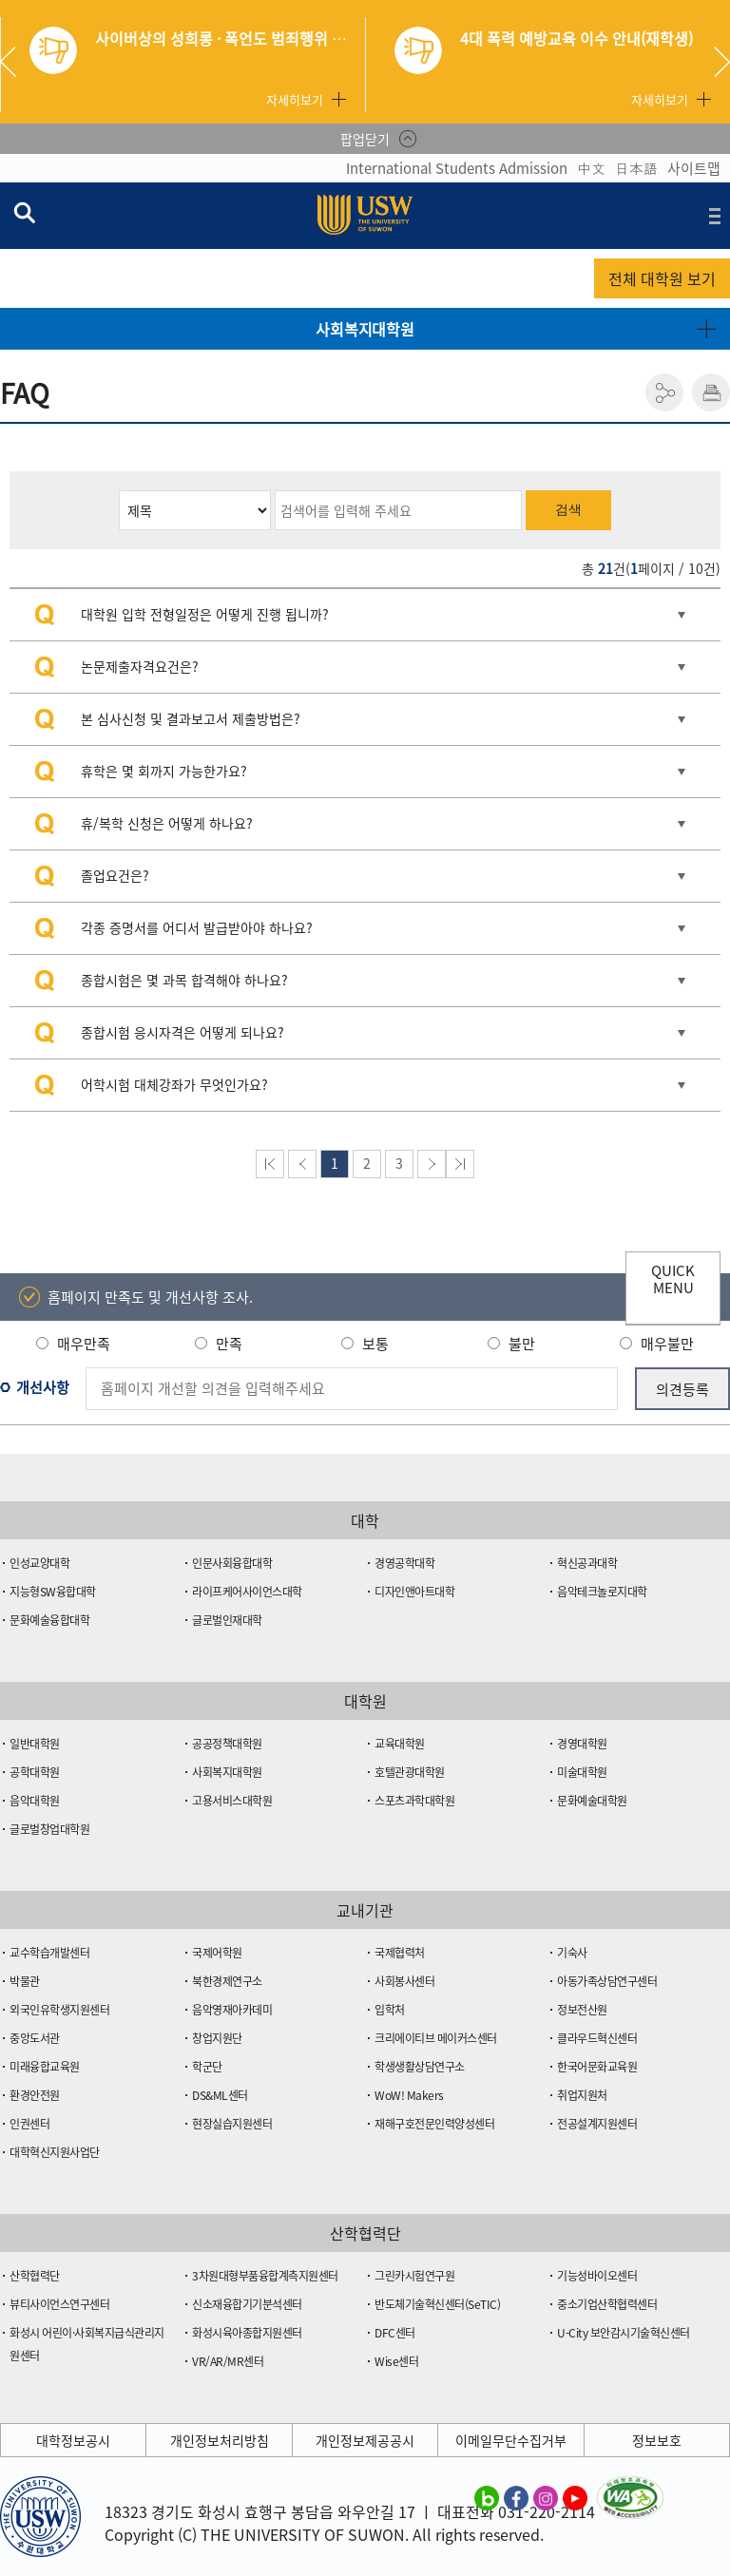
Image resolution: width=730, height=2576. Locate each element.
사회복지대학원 (365, 328)
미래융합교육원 (45, 2066)
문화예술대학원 (592, 1800)
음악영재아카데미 (232, 2009)
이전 (302, 1164)
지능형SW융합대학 (53, 1591)
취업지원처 (582, 2095)
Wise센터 (396, 2361)
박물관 (25, 1981)
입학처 (390, 2009)
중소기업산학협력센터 (607, 2304)
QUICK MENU (673, 1279)
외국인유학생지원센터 (59, 2009)
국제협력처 (400, 1952)
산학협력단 (35, 2275)
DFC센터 (395, 2332)
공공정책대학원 (227, 1743)
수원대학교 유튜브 (575, 2497)
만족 (229, 1343)
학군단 (207, 2066)
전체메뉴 (714, 215)
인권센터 (29, 2123)
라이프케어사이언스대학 (247, 1591)
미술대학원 (582, 1772)
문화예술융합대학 (49, 1620)
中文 (591, 168)
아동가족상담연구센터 (607, 1981)
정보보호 (657, 2440)
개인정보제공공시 (365, 2440)
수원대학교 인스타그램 (545, 2497)
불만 (522, 1343)
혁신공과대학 (587, 1563)
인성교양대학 (39, 1563)
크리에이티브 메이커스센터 (436, 2038)
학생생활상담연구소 (420, 2066)
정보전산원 (582, 2009)
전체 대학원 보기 (662, 278)
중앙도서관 (35, 2038)
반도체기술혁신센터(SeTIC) (437, 2304)
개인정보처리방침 (219, 2440)
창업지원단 (217, 2038)
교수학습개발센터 (49, 1952)
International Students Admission (456, 168)
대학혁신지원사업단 (55, 2152)
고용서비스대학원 (232, 1800)
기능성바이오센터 (597, 2275)
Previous (15, 61)
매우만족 (83, 1343)
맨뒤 (460, 1164)
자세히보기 (294, 99)
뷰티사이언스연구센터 (59, 2304)
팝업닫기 (365, 138)
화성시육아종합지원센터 (247, 2332)
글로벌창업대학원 (49, 1829)
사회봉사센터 (404, 1981)
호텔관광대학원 (410, 1772)
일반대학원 (35, 1743)
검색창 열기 (24, 212)
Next (722, 62)
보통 (375, 1343)
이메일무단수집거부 (511, 2440)
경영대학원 (582, 1743)
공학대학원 (35, 1772)
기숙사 (572, 1952)
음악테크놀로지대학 (602, 1591)
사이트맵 (693, 168)
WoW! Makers (409, 2095)
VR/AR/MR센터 (227, 2361)
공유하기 (664, 392)
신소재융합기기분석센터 (247, 2304)
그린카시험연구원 (414, 2275)
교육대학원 (400, 1743)
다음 (431, 1164)
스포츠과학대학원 (414, 1800)
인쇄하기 (711, 392)
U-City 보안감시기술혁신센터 (623, 2332)
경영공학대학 (404, 1563)
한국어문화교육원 (597, 2066)
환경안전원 (35, 2095)
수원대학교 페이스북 (516, 2497)
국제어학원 (217, 1952)
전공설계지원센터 (597, 2123)
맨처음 (270, 1164)
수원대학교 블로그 (486, 2497)
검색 (568, 509)
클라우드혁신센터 (597, 2038)
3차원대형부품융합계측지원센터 (265, 2275)
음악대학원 (35, 1800)
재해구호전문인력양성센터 (434, 2123)
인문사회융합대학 (232, 1563)
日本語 (636, 168)
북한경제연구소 (227, 1981)
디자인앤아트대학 (414, 1591)
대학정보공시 (73, 2440)
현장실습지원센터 (232, 2123)
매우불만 (667, 1343)
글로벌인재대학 (227, 1620)
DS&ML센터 (220, 2095)
